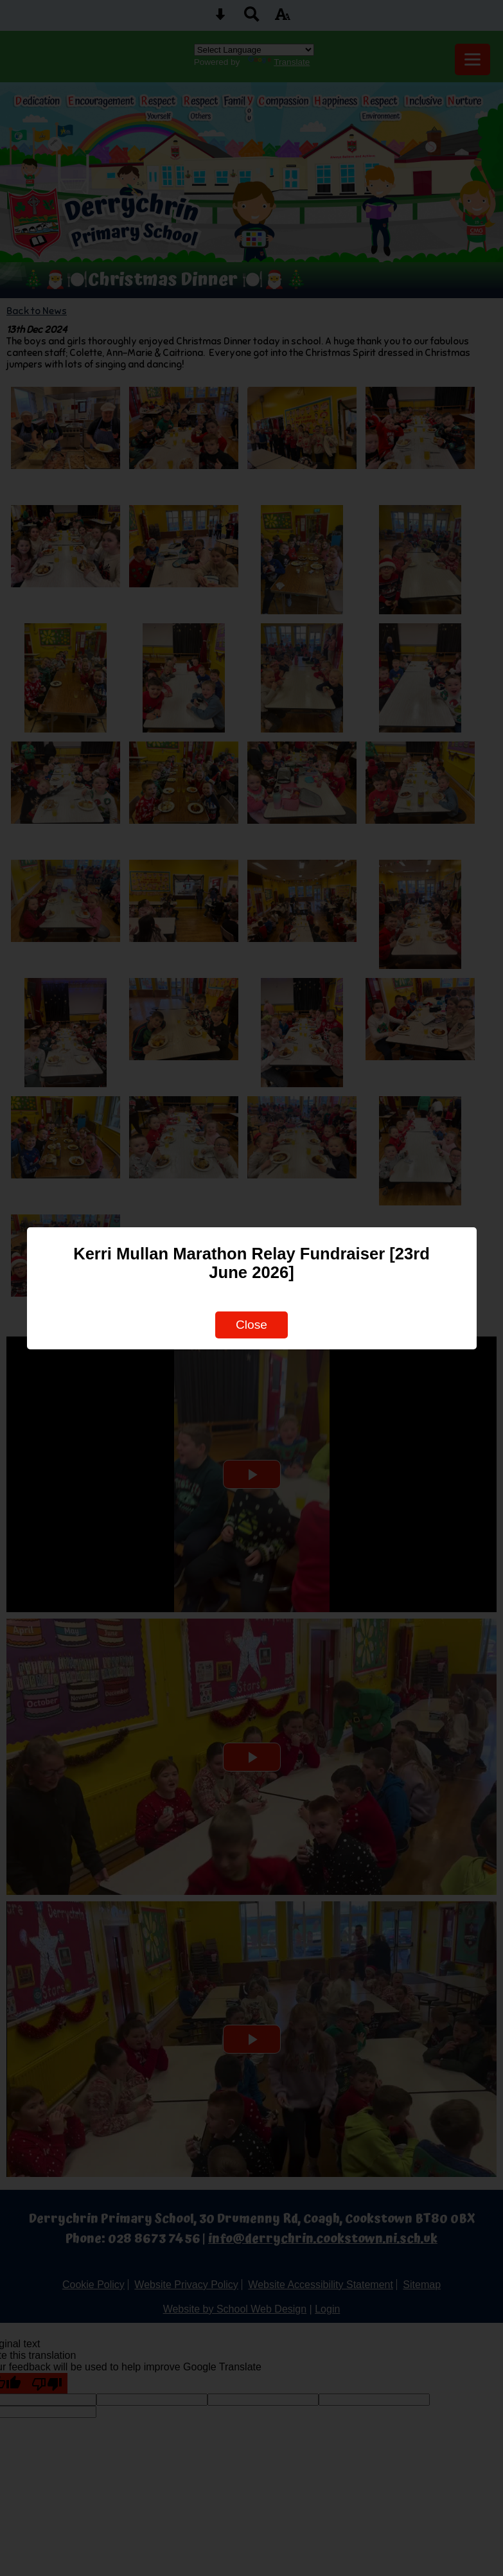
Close (251, 1324)
